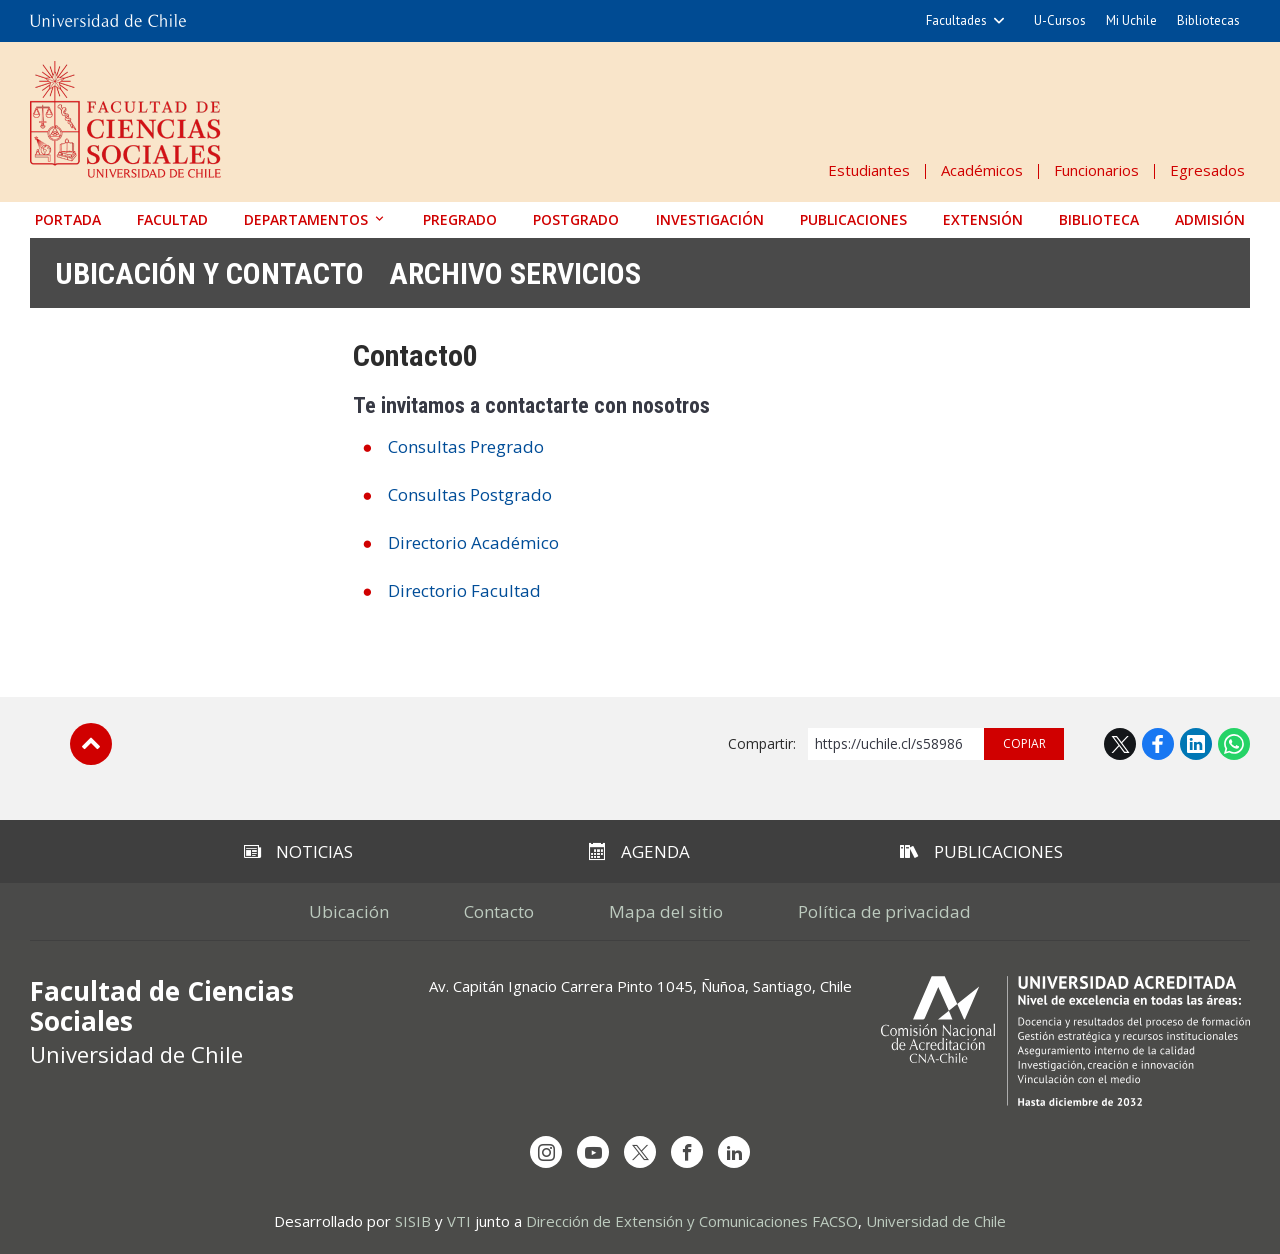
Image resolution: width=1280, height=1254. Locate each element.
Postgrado (576, 219)
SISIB (413, 1221)
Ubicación (349, 911)
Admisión (1210, 219)
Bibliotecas (1208, 20)
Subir (91, 744)
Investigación (710, 219)
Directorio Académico (473, 542)
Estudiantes (869, 170)
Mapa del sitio (666, 911)
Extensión (983, 219)
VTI (459, 1221)
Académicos (982, 170)
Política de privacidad (884, 911)
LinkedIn (1196, 744)
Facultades (956, 20)
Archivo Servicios (515, 273)
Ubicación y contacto (209, 273)
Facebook (1158, 744)
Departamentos (306, 219)
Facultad (172, 219)
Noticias (298, 851)
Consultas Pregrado (466, 446)
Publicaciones (853, 219)
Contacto (499, 911)
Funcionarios (1096, 170)
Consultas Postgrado (470, 494)
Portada (68, 219)
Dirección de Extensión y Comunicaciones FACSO (692, 1221)
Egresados (1207, 170)
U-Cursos (1060, 20)
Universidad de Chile (936, 1221)
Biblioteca (1099, 219)
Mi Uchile (1131, 20)
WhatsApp (1234, 744)
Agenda (639, 851)
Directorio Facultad (464, 590)
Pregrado (460, 219)
